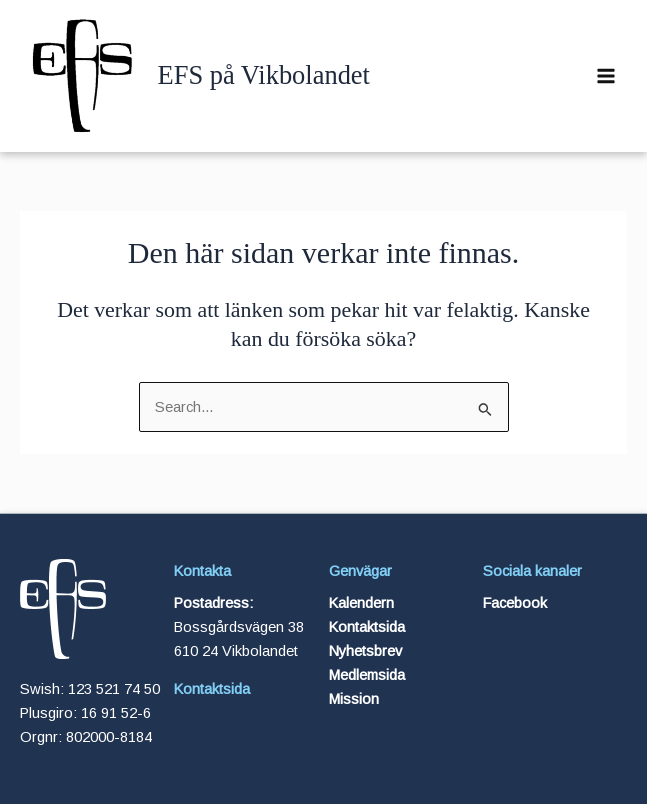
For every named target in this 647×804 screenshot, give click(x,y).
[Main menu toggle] (606, 76)
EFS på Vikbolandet (264, 75)
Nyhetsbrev (365, 651)
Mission (354, 699)
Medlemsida (367, 675)
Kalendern (361, 603)
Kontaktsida (212, 689)
